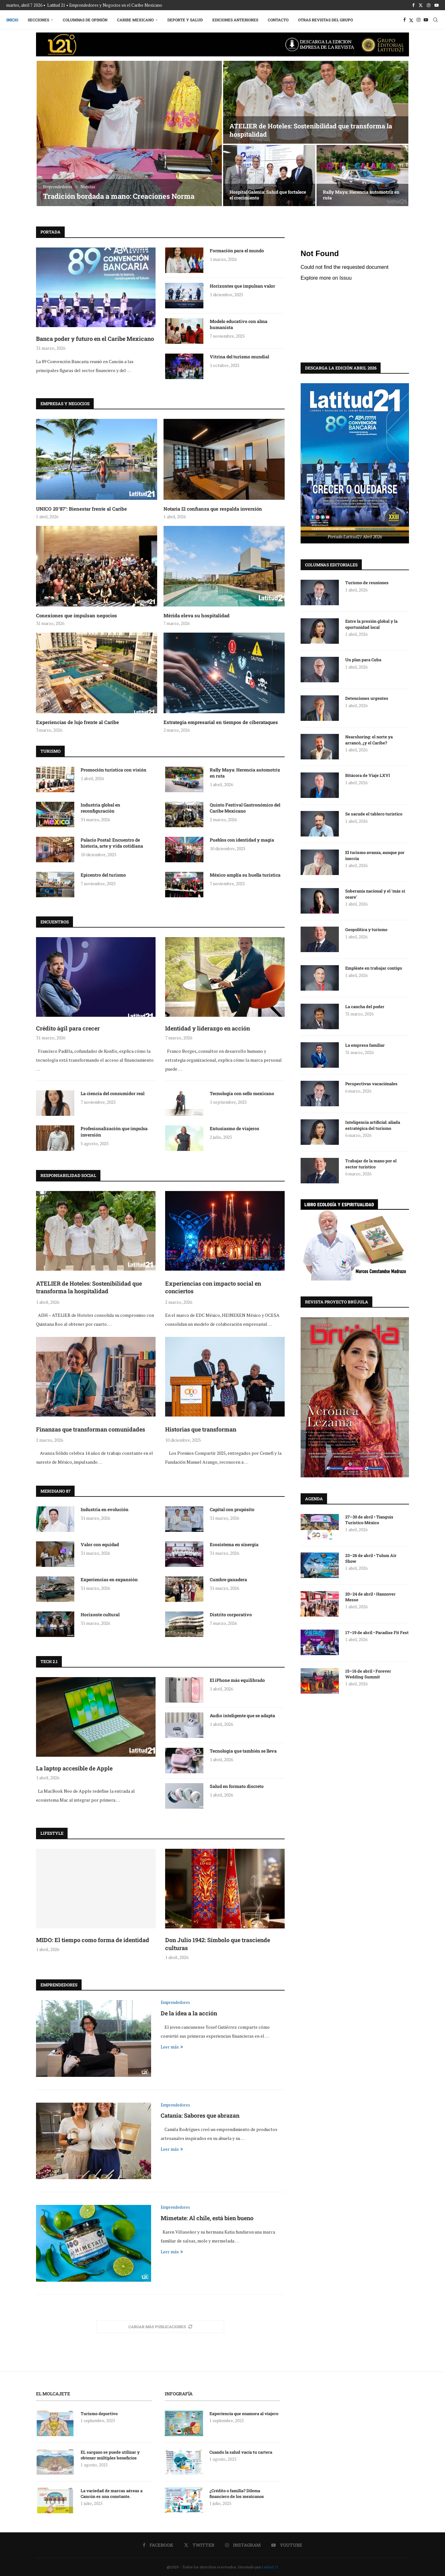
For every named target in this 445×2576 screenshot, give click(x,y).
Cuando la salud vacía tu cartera (240, 2452)
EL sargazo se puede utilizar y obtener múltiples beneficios (110, 2455)
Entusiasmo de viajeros (234, 1128)
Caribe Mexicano (135, 19)
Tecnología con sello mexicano (242, 1093)
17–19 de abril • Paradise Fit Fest (377, 1632)
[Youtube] (436, 5)
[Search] (435, 20)
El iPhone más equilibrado (237, 1680)
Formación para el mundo (237, 251)
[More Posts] (160, 2326)
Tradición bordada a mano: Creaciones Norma (118, 196)
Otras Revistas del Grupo (325, 19)
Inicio (12, 19)
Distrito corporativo (231, 1614)
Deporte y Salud (185, 19)
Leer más (172, 2047)
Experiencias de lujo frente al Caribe (77, 722)
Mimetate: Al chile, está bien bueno (207, 2218)
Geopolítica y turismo (366, 929)
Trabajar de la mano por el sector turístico (371, 1163)
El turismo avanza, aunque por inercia (375, 855)
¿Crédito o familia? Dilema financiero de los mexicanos (236, 2493)
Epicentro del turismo (103, 875)
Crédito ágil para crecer (68, 1028)
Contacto (278, 19)
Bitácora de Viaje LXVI (367, 775)
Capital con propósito (232, 1509)
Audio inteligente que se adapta (242, 1715)
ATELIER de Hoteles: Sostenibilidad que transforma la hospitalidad (89, 1287)
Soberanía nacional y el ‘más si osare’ (375, 893)
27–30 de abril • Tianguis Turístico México (369, 1519)
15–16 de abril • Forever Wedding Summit (368, 1673)
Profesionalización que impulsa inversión (114, 1131)
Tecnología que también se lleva (243, 1751)
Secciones (38, 19)
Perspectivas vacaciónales (371, 1083)
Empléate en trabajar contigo (373, 968)
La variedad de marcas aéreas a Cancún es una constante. (111, 2493)
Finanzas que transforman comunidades (90, 1429)
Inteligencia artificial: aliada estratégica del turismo (372, 1124)
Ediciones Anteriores (235, 19)
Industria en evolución (104, 1509)
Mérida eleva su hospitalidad (197, 615)
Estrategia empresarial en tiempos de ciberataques (221, 722)
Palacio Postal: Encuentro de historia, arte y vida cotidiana (112, 843)
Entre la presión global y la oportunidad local (371, 623)
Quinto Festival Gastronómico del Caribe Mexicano (245, 808)
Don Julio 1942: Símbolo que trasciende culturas (217, 1944)
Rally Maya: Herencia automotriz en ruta (361, 195)
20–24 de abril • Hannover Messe (370, 1596)
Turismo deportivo (99, 2413)
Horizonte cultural (100, 1614)
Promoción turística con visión (113, 770)
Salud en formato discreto (237, 1786)
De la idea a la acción (189, 2013)
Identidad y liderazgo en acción (207, 1028)
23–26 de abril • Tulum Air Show (371, 1558)
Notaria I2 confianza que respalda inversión (213, 509)
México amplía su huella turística (245, 875)
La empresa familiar (365, 1045)
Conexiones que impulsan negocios (76, 615)
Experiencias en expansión (109, 1579)
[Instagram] (428, 5)
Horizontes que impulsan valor (242, 286)
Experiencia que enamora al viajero (244, 2413)
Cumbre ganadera (228, 1579)
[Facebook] (413, 5)
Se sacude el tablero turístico (373, 813)
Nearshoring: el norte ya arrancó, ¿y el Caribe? (369, 739)
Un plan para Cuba (363, 659)
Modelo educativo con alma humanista (238, 324)
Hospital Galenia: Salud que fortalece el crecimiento (268, 195)
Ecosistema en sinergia (234, 1544)
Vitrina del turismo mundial (239, 357)
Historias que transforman (200, 1429)
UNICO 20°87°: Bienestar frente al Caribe (81, 509)
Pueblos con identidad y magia (242, 840)
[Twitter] (421, 5)
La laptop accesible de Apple (74, 1768)
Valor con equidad (100, 1544)
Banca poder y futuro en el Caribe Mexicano (95, 338)
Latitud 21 (270, 2567)
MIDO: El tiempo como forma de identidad (92, 1940)
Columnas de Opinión (85, 19)
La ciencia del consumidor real (112, 1093)
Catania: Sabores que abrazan (200, 2115)
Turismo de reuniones (367, 582)
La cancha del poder (364, 1006)
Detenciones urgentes (366, 698)
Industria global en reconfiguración (100, 808)
